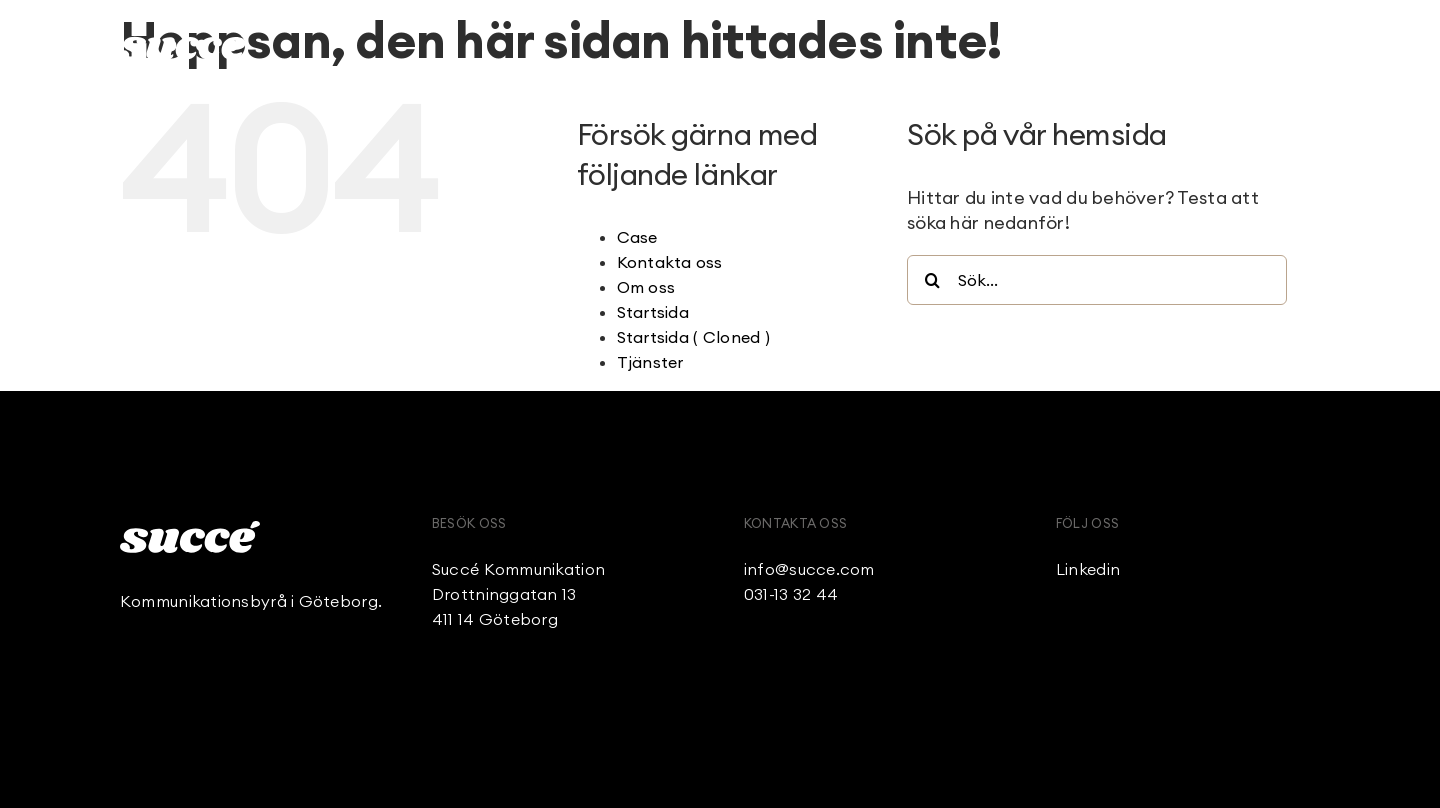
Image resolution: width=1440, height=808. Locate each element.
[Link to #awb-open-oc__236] (1309, 45)
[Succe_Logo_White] (190, 529)
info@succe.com (809, 569)
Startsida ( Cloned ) (693, 337)
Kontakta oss (670, 262)
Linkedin (1088, 569)
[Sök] (932, 280)
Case (637, 237)
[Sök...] (1097, 280)
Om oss (646, 287)
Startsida (653, 312)
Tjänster (650, 362)
